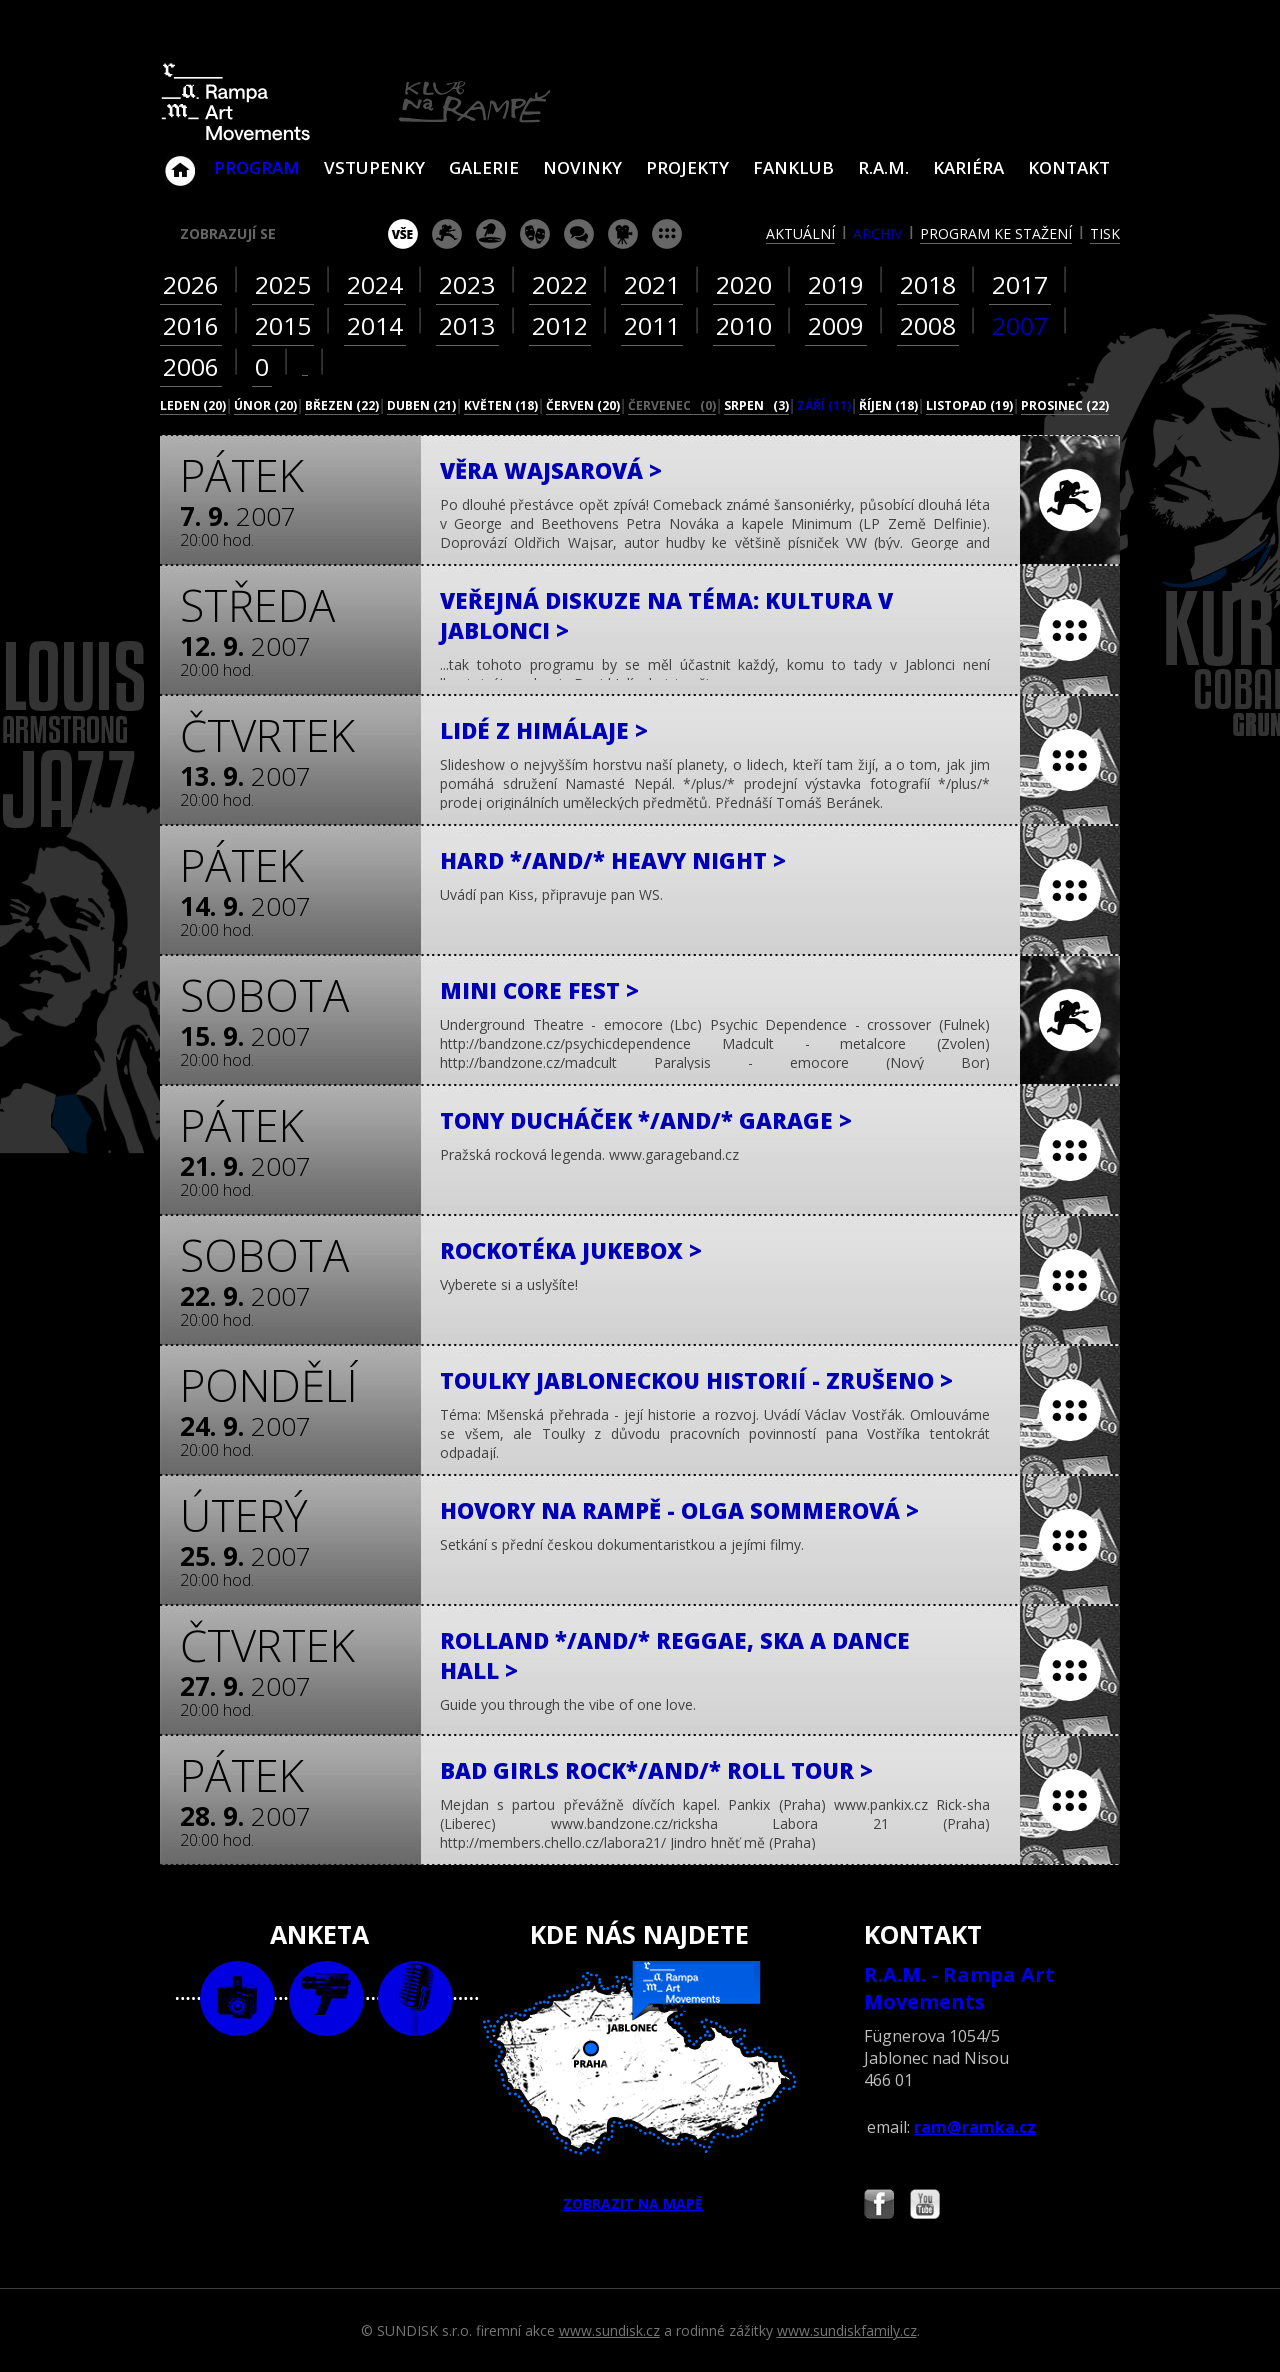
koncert (447, 234)
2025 (283, 284)
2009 (836, 325)
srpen (756, 405)
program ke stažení (996, 233)
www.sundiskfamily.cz (847, 2330)
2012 (560, 325)
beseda (579, 234)
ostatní (667, 234)
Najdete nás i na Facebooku (879, 2206)
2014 (375, 325)
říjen (888, 405)
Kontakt (1069, 167)
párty (491, 234)
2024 (375, 284)
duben (421, 405)
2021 (652, 284)
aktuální (800, 233)
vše (403, 234)
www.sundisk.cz (609, 2330)
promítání (623, 234)
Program (257, 167)
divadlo (535, 234)
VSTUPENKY (374, 167)
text (415, 1998)
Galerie (484, 167)
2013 (467, 325)
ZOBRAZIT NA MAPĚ (640, 2087)
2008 (928, 325)
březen (342, 405)
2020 (744, 284)
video (326, 1998)
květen (501, 405)
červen (583, 405)
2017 (1020, 284)
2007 (1020, 325)
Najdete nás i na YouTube (925, 2206)
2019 (836, 284)
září (824, 405)
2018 (928, 284)
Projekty (687, 167)
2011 (652, 325)
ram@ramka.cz (975, 2127)
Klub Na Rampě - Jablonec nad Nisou (180, 161)
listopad (969, 405)
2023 (467, 284)
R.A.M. (883, 167)
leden (193, 405)
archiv (877, 233)
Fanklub (793, 167)
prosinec (1065, 405)
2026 (191, 284)
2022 (560, 284)
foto (237, 1998)
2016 (191, 325)
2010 (744, 325)
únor (265, 405)
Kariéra (968, 167)
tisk (1105, 233)
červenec (672, 405)
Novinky (582, 167)
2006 (191, 366)
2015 (283, 325)
